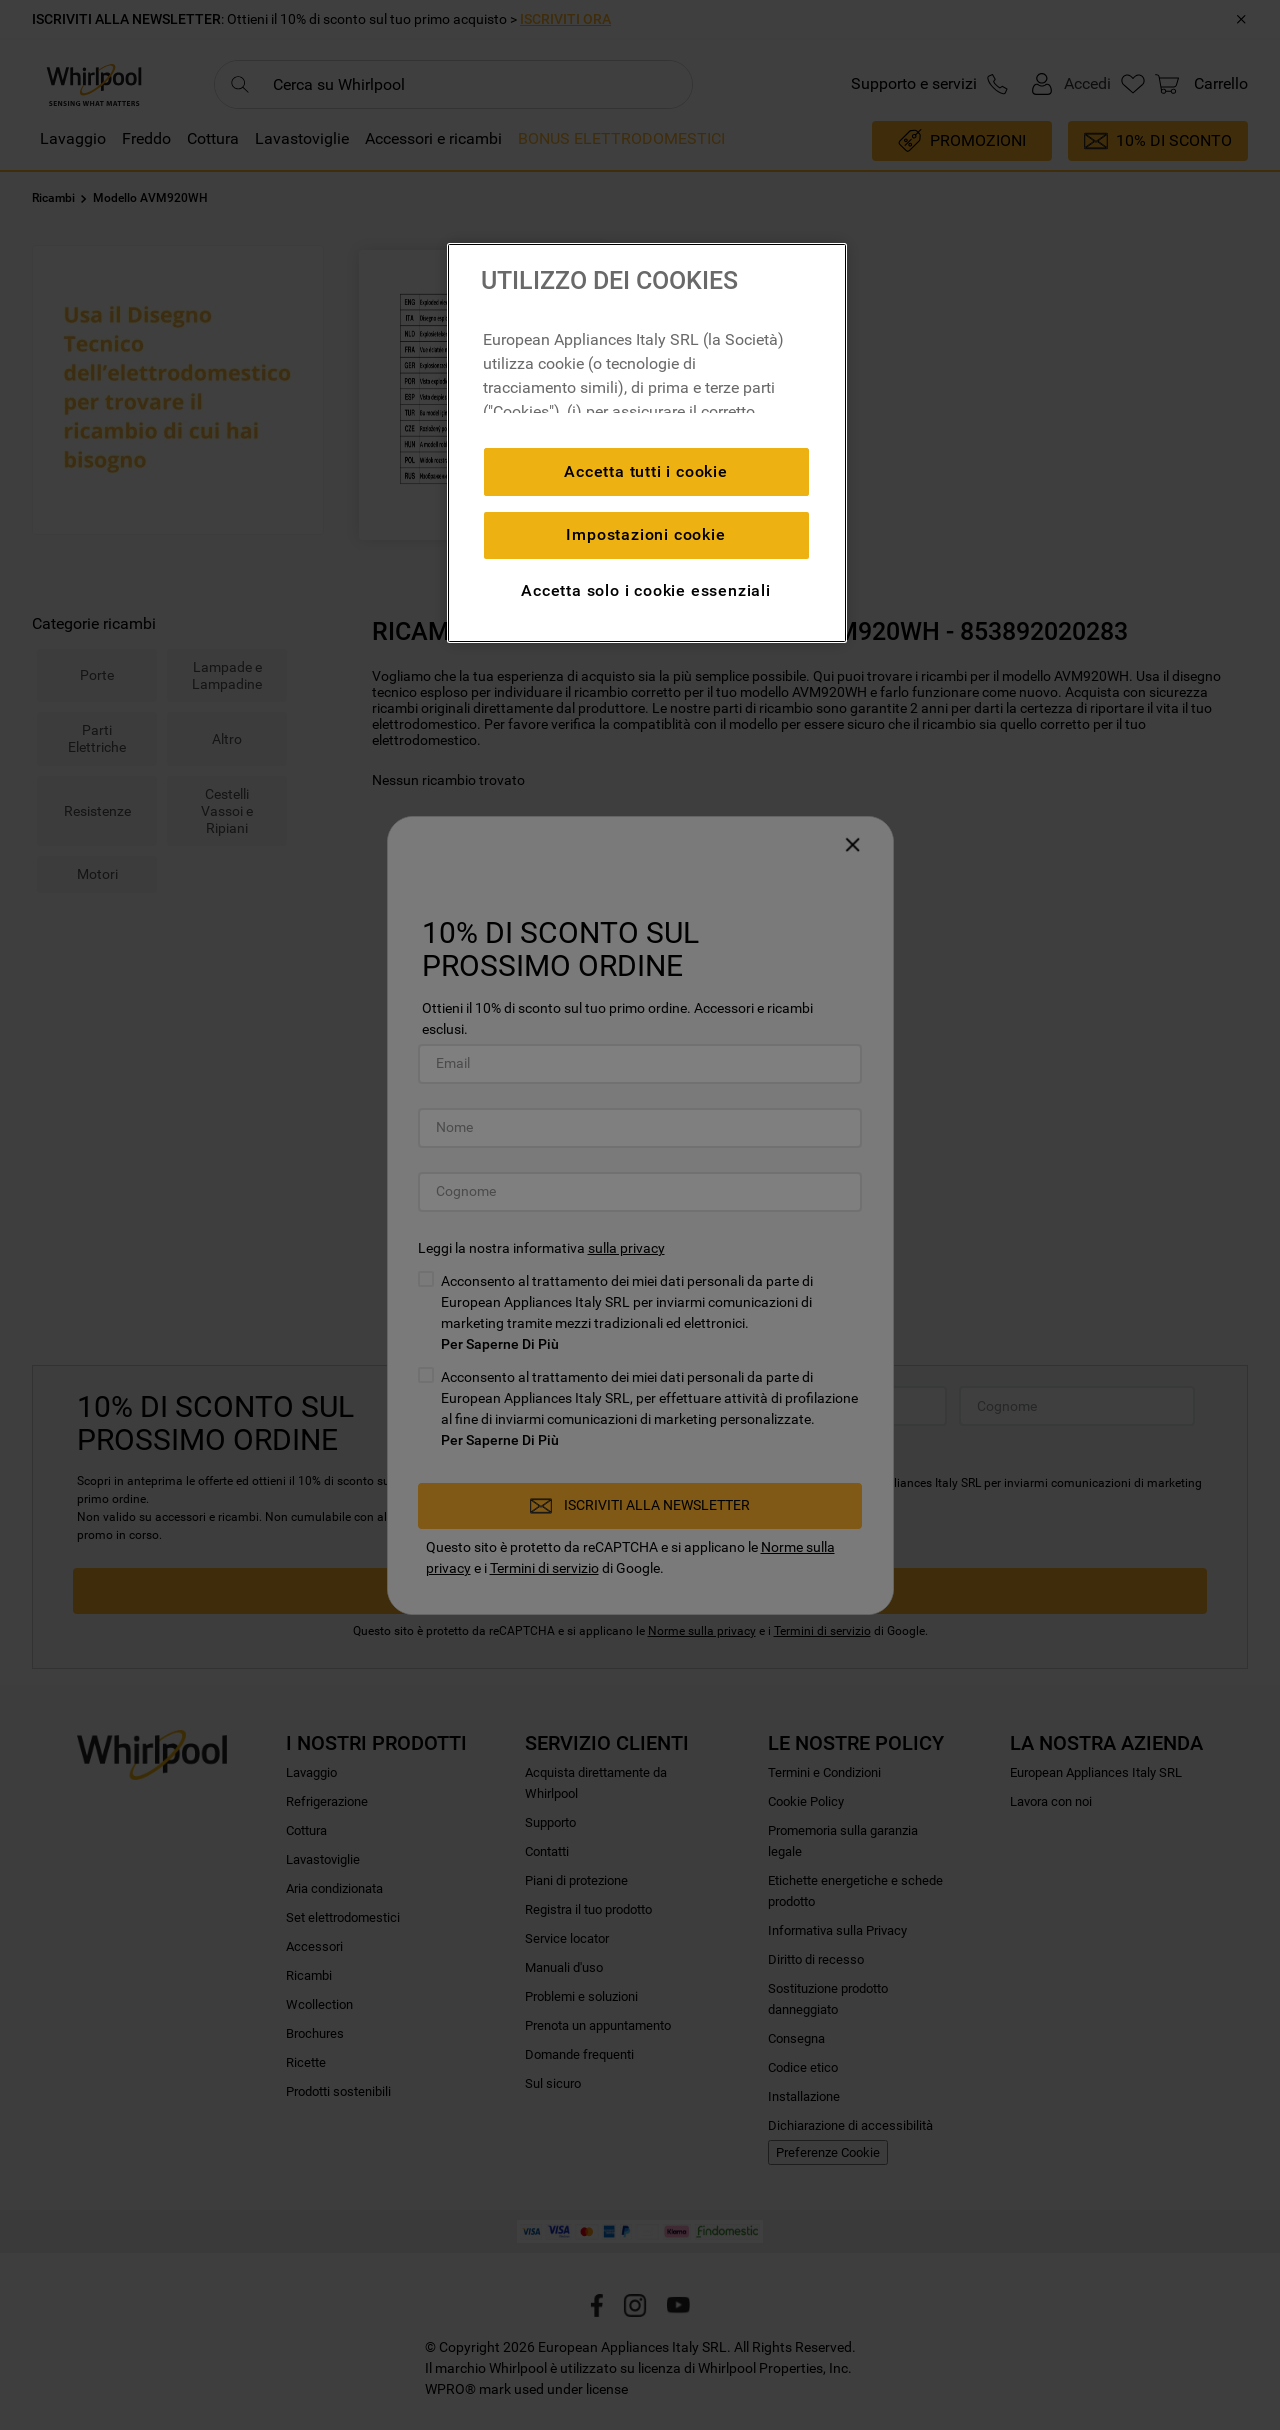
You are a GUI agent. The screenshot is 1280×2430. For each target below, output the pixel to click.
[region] (647, 443)
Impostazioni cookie (645, 534)
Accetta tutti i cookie (646, 471)
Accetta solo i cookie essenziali (646, 590)
